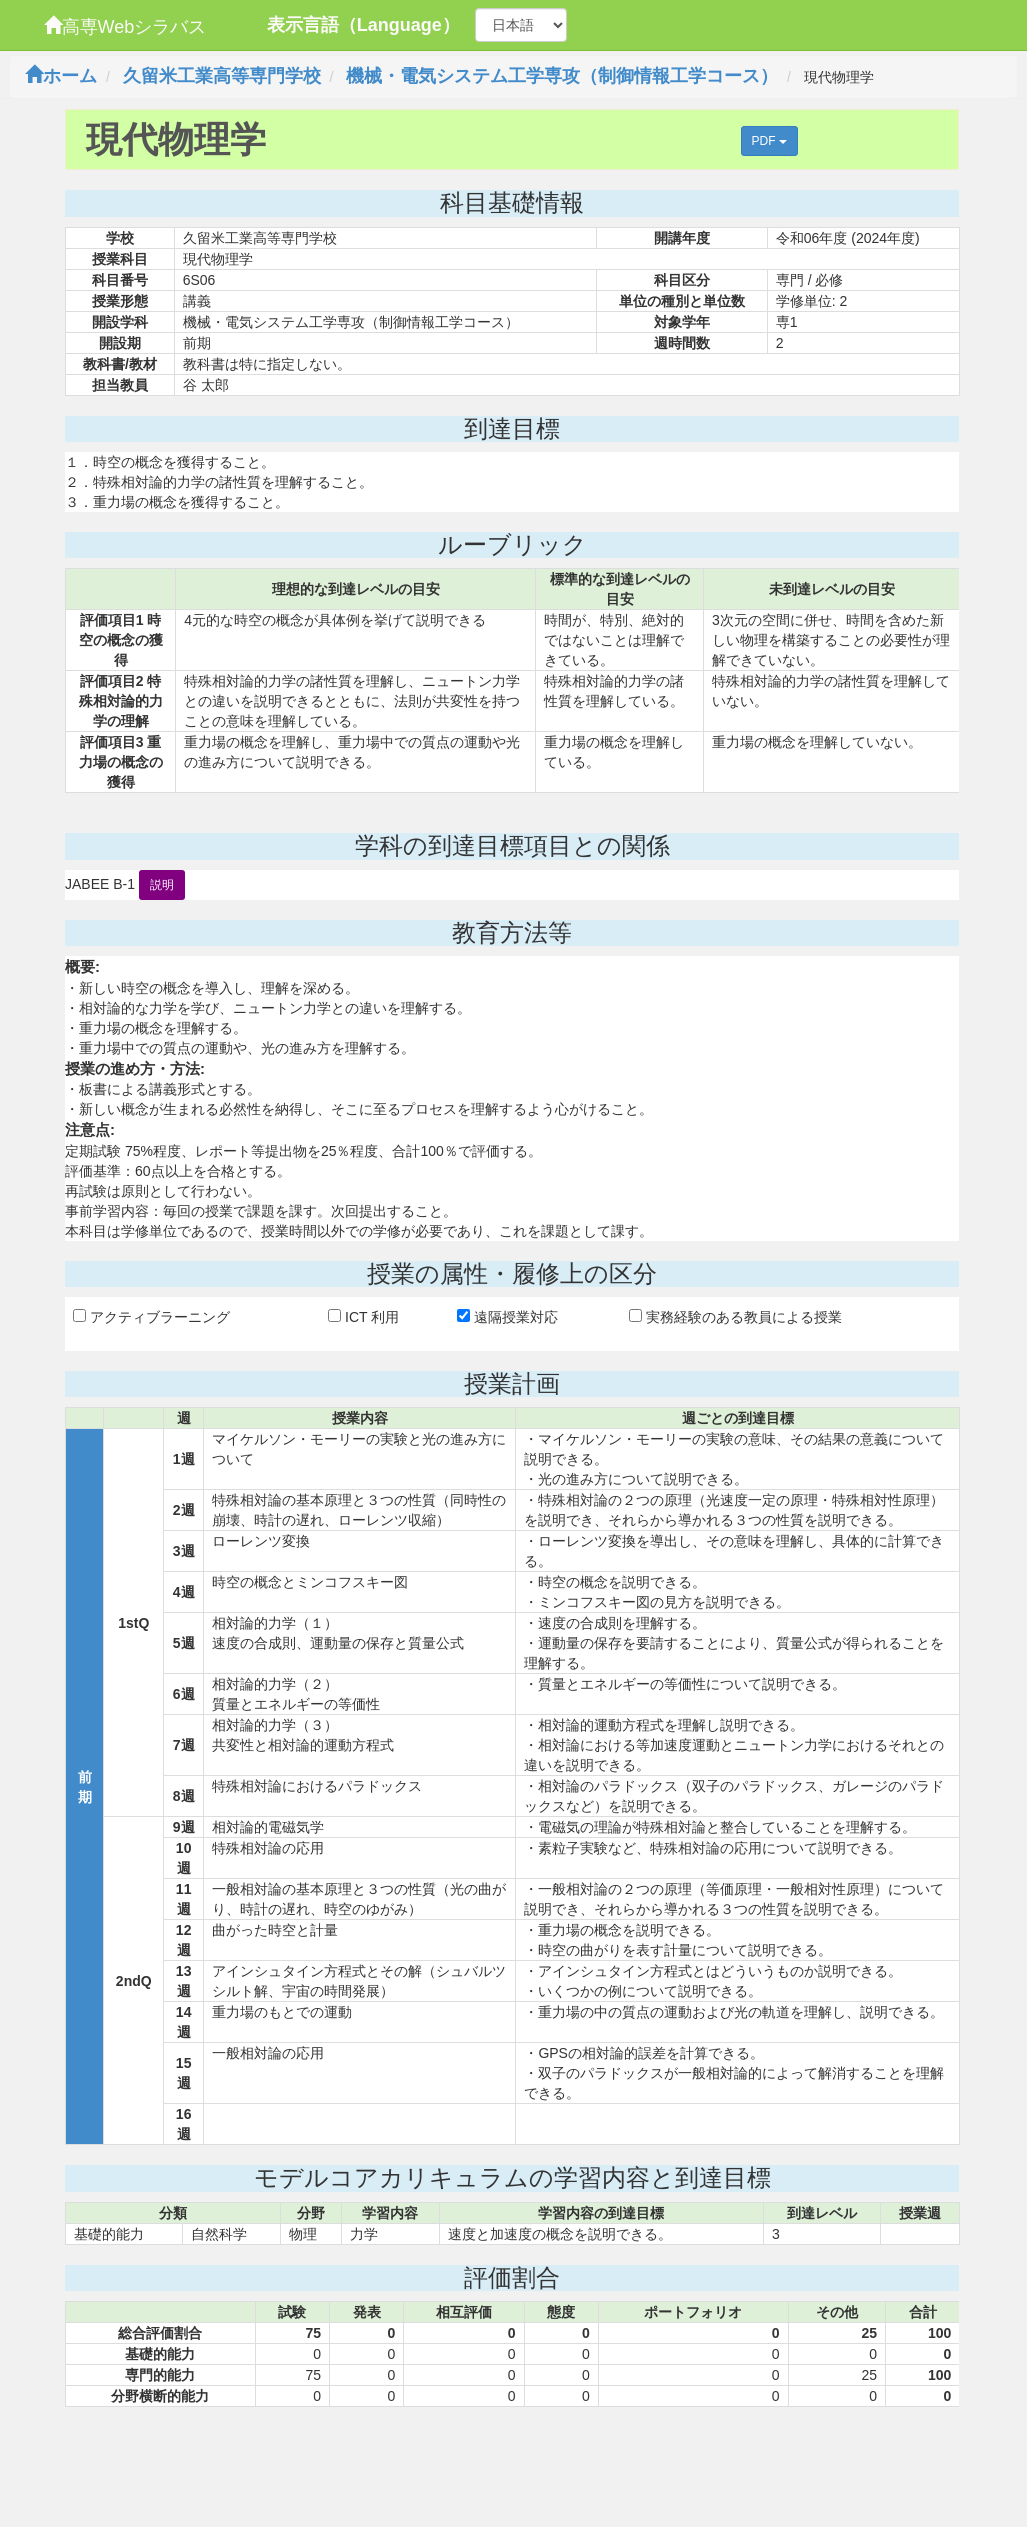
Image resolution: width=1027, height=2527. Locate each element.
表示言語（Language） (363, 25)
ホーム (61, 76)
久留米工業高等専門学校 (222, 76)
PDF (769, 141)
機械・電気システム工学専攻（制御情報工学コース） (562, 76)
